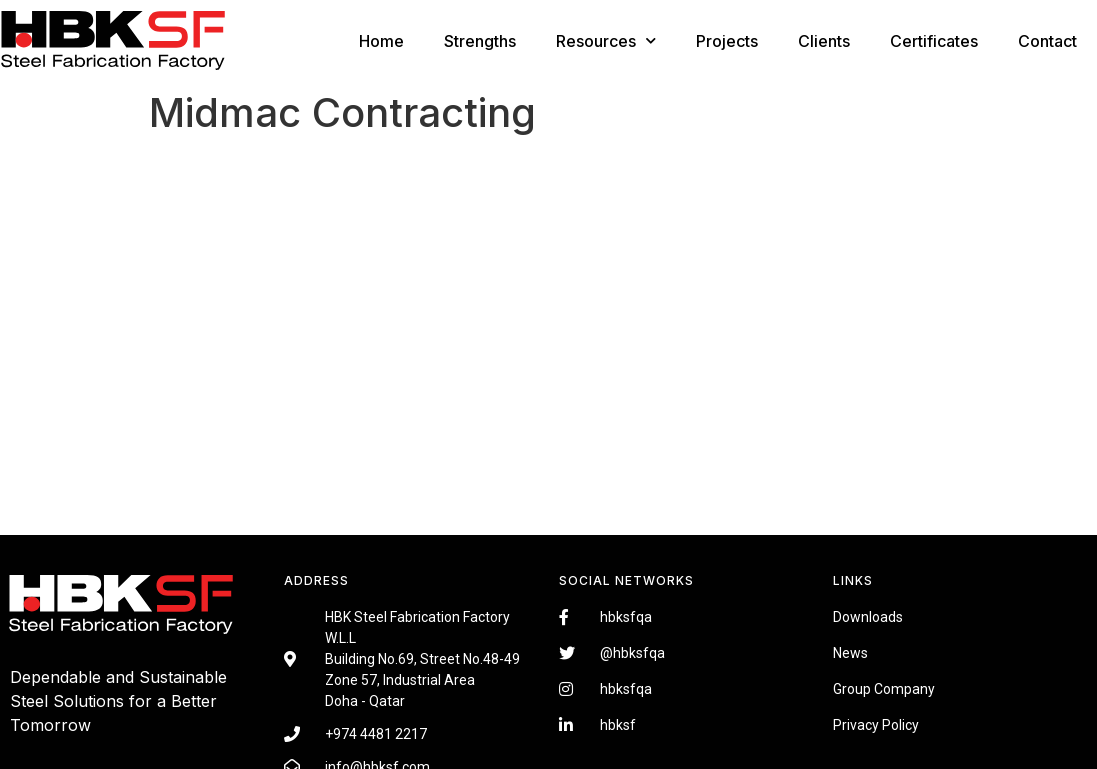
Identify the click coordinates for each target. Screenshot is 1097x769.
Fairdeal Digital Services (100, 755)
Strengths (480, 41)
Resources (606, 40)
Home (381, 41)
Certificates (934, 41)
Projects (727, 41)
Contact (1047, 41)
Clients (824, 41)
